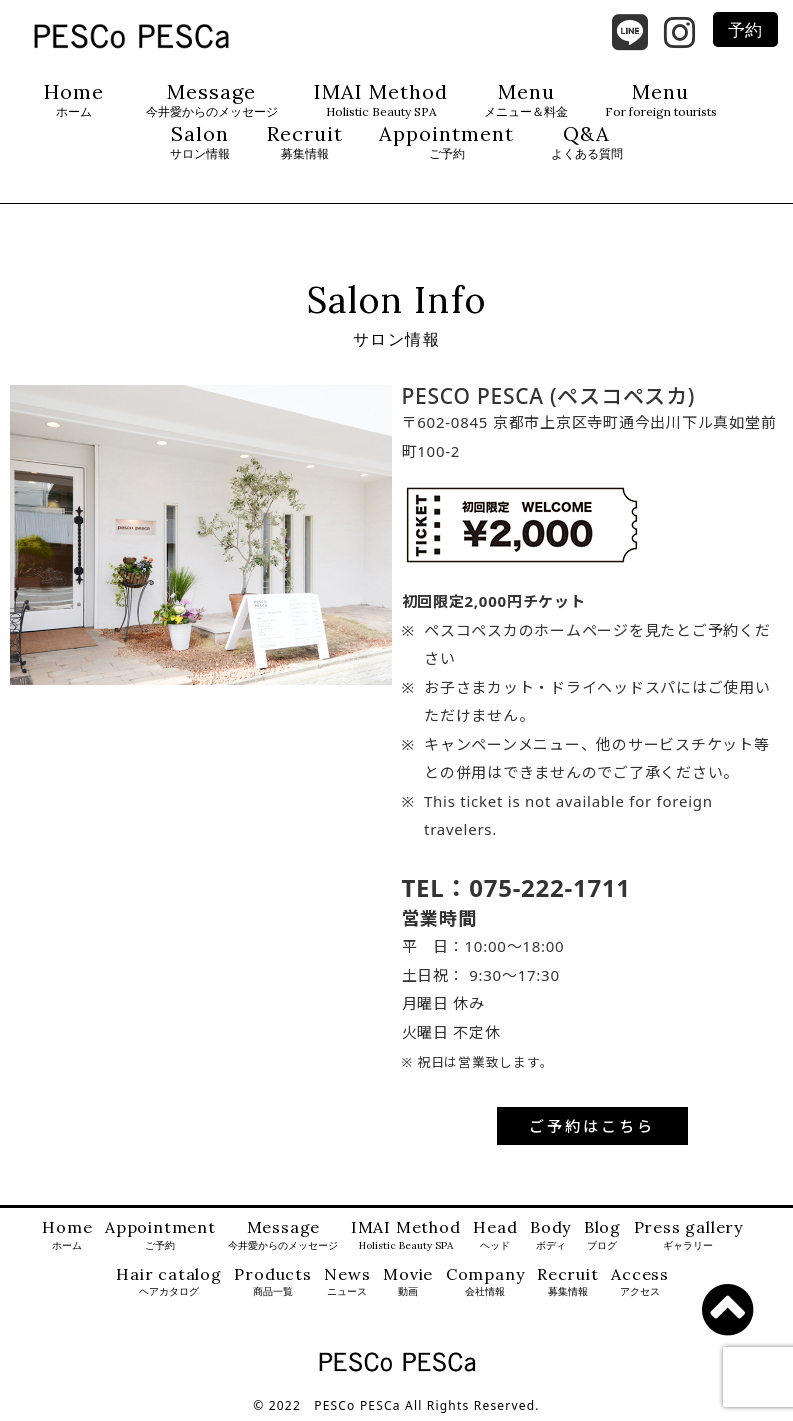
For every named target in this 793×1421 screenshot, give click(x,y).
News (347, 1282)
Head (495, 1235)
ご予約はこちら (592, 1126)
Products (272, 1282)
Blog (602, 1235)
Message (212, 100)
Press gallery (688, 1235)
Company (485, 1282)
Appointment (446, 142)
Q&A (587, 142)
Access (640, 1282)
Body (550, 1235)
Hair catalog (169, 1282)
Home (74, 100)
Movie (408, 1282)
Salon (200, 142)
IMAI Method (381, 100)
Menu (526, 100)
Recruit (305, 142)
